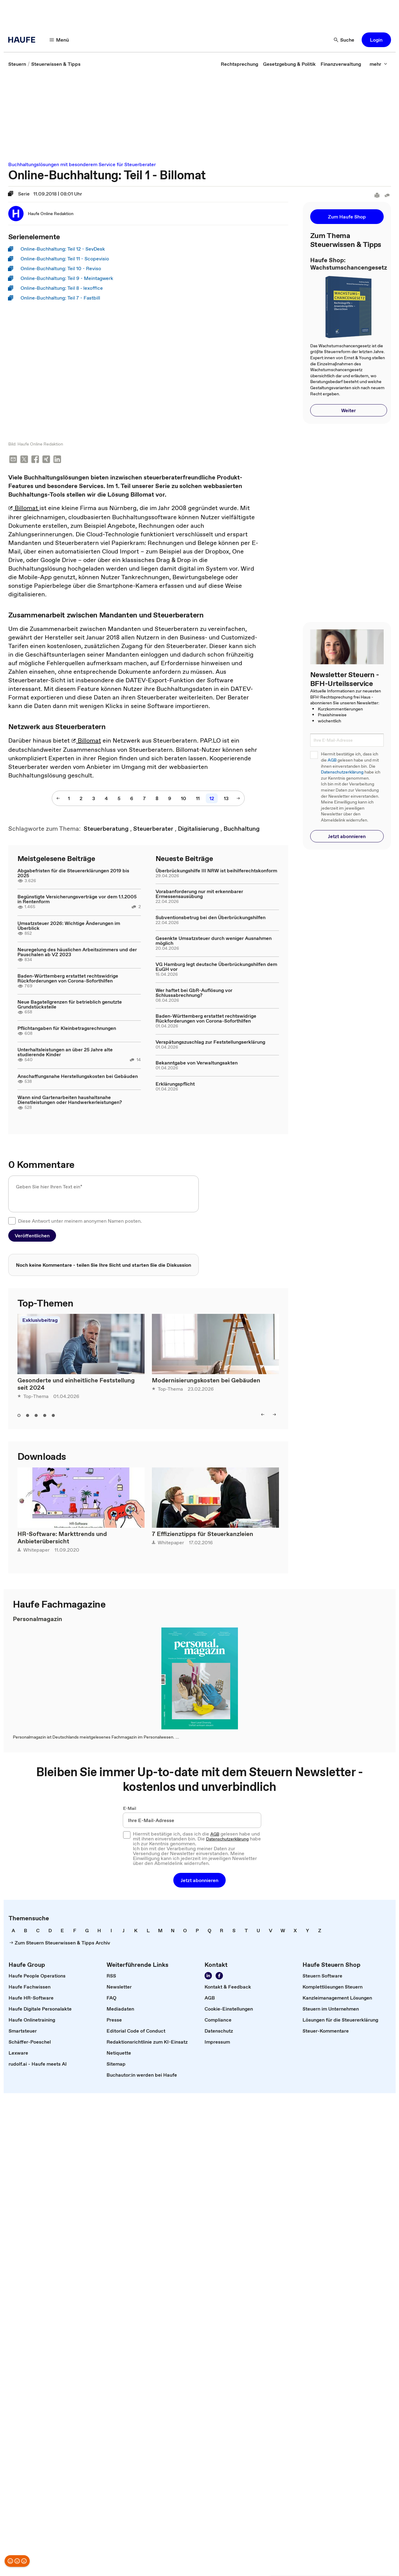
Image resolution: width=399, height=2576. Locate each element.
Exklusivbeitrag (40, 1320)
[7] (144, 799)
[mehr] (378, 63)
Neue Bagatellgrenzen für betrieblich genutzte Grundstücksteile (69, 1005)
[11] (197, 799)
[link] (17, 64)
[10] (183, 799)
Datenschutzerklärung (342, 772)
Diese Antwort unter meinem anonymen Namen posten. (80, 1221)
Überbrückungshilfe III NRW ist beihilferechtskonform (216, 871)
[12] (212, 799)
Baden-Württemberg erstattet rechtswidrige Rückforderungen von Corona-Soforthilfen (67, 979)
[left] (262, 1415)
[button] (376, 39)
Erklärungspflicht (175, 1084)
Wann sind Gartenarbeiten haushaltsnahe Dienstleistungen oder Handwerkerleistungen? (69, 1100)
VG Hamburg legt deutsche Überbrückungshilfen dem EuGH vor (216, 967)
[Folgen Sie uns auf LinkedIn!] (208, 1976)
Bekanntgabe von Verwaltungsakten (197, 1063)
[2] (81, 799)
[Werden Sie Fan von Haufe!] (219, 1976)
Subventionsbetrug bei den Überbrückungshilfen (210, 917)
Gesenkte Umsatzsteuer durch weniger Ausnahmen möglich (214, 941)
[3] (93, 799)
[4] (106, 799)
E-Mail (129, 1809)
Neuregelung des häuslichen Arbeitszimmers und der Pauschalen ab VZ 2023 (77, 952)
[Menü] (59, 39)
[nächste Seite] (238, 799)
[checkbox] (12, 1221)
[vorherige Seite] (58, 799)
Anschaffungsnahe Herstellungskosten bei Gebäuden (77, 1076)
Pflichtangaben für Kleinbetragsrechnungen (66, 1028)
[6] (131, 799)
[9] (169, 799)
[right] (274, 1415)
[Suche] (344, 39)
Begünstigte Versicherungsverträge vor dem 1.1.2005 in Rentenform (77, 899)
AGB (332, 760)
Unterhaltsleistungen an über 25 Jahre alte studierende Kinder (65, 1052)
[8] (157, 799)
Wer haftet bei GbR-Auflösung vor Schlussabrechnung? (194, 993)
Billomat (24, 508)
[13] (226, 799)
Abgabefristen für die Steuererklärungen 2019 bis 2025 (73, 873)
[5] (119, 799)
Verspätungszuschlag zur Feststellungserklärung (210, 1042)
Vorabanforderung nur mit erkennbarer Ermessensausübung (199, 894)
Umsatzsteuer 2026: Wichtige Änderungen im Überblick (68, 926)
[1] (68, 799)
